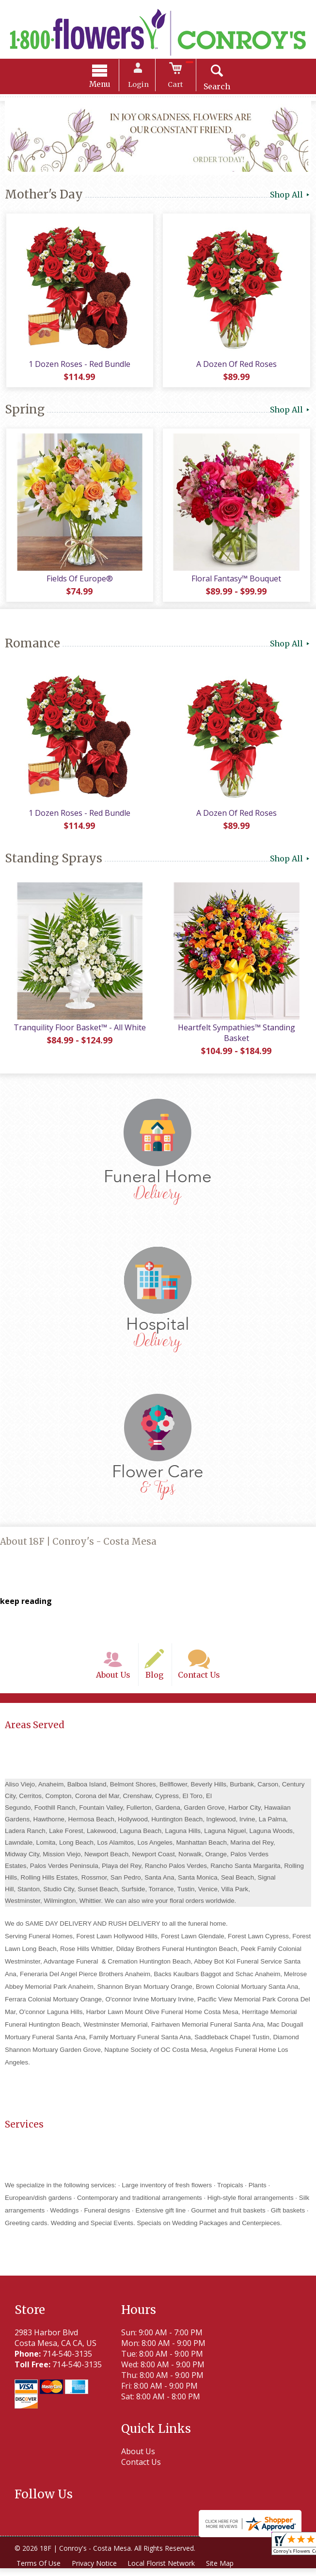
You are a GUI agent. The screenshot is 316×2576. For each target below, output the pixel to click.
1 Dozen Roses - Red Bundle (79, 366)
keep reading (26, 1607)
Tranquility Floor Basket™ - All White (79, 1033)
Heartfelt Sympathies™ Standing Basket (237, 1038)
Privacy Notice (95, 2571)
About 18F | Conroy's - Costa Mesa (78, 1547)
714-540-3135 (67, 2361)
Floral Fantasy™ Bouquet (237, 582)
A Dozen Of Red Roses (237, 366)
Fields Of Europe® (79, 582)
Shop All (290, 195)
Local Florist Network (163, 2571)
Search (215, 87)
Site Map (222, 2571)
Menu (102, 85)
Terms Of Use (39, 2571)
